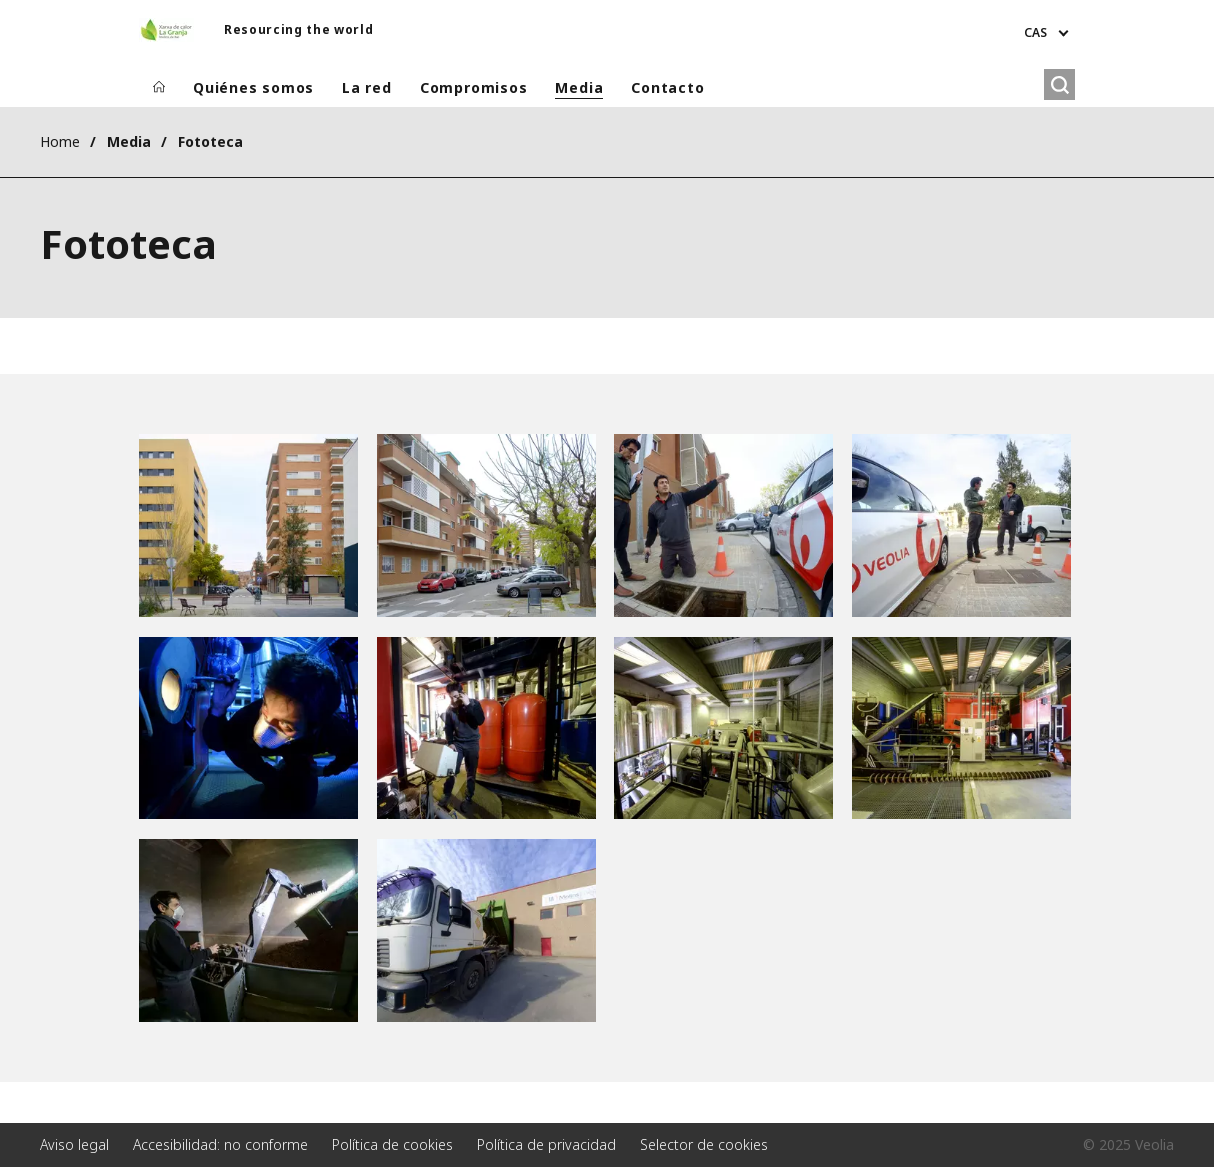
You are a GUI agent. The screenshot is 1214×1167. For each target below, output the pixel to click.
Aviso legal (74, 1144)
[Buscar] (1059, 84)
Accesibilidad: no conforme (220, 1144)
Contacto (667, 87)
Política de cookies (392, 1144)
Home (60, 141)
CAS (1035, 32)
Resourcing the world (298, 29)
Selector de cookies (704, 1144)
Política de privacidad (546, 1144)
